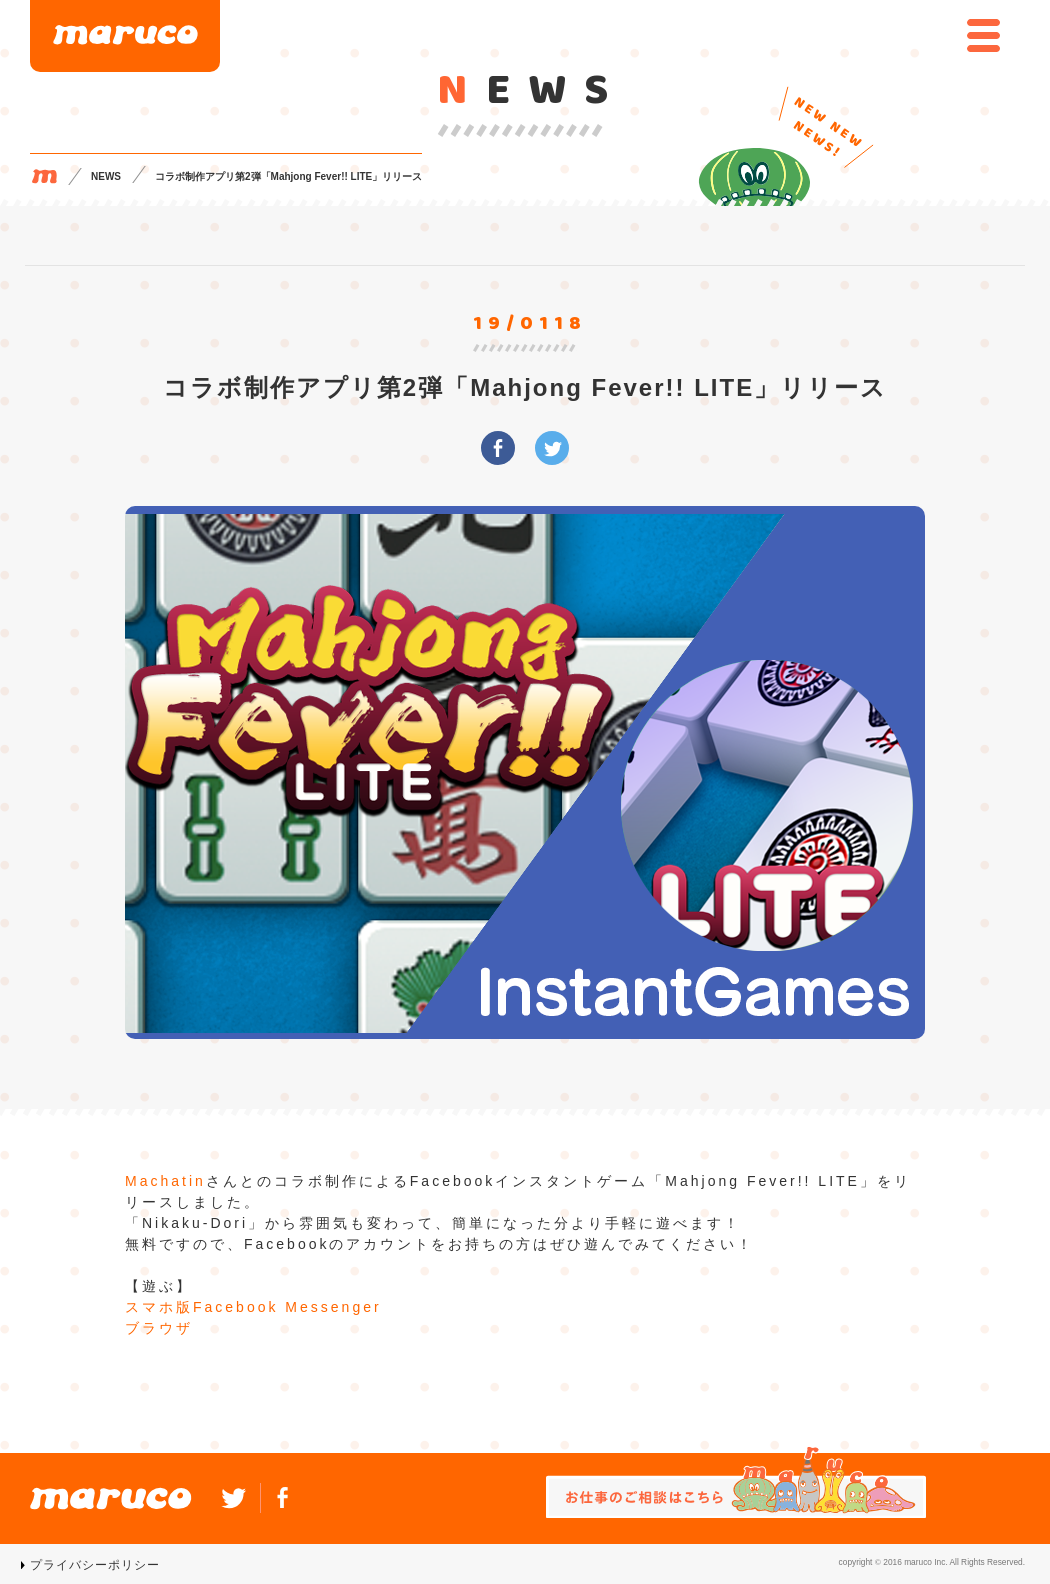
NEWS (106, 176)
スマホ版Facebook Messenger (253, 1307)
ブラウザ (159, 1328)
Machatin (165, 1181)
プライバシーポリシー (95, 1565)
